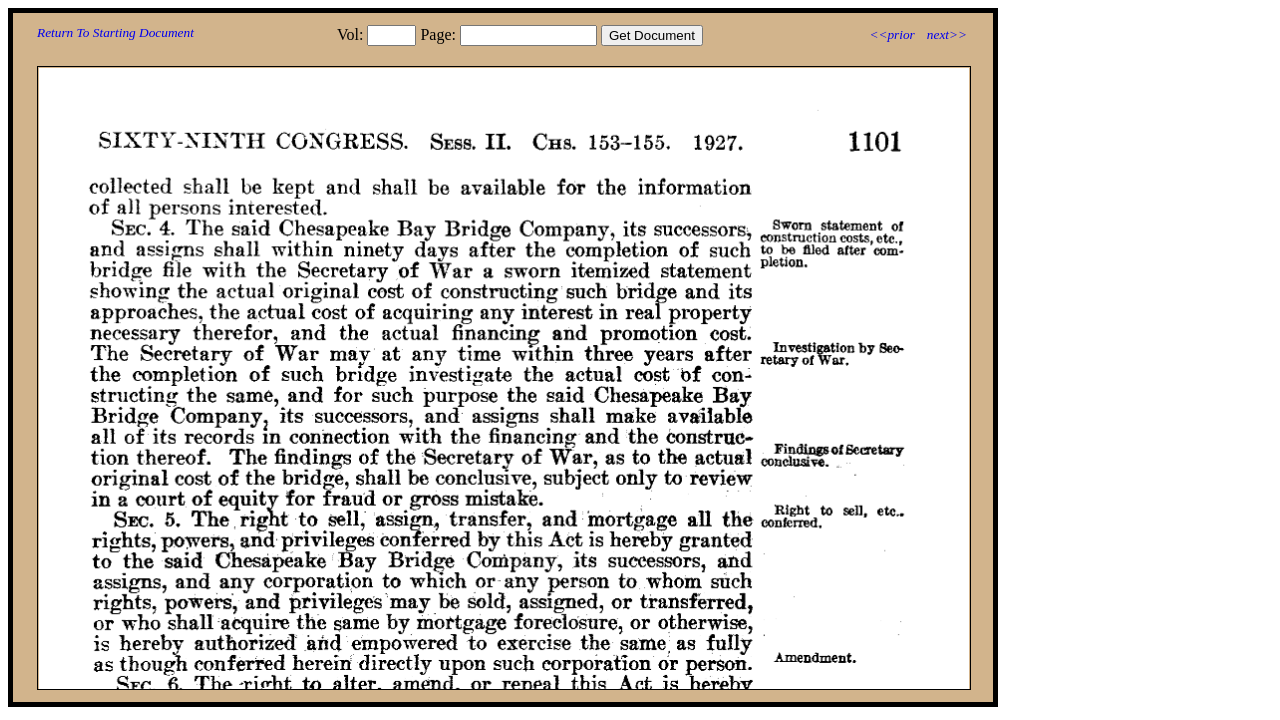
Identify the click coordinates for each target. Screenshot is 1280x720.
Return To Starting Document (115, 32)
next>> (947, 34)
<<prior (891, 34)
